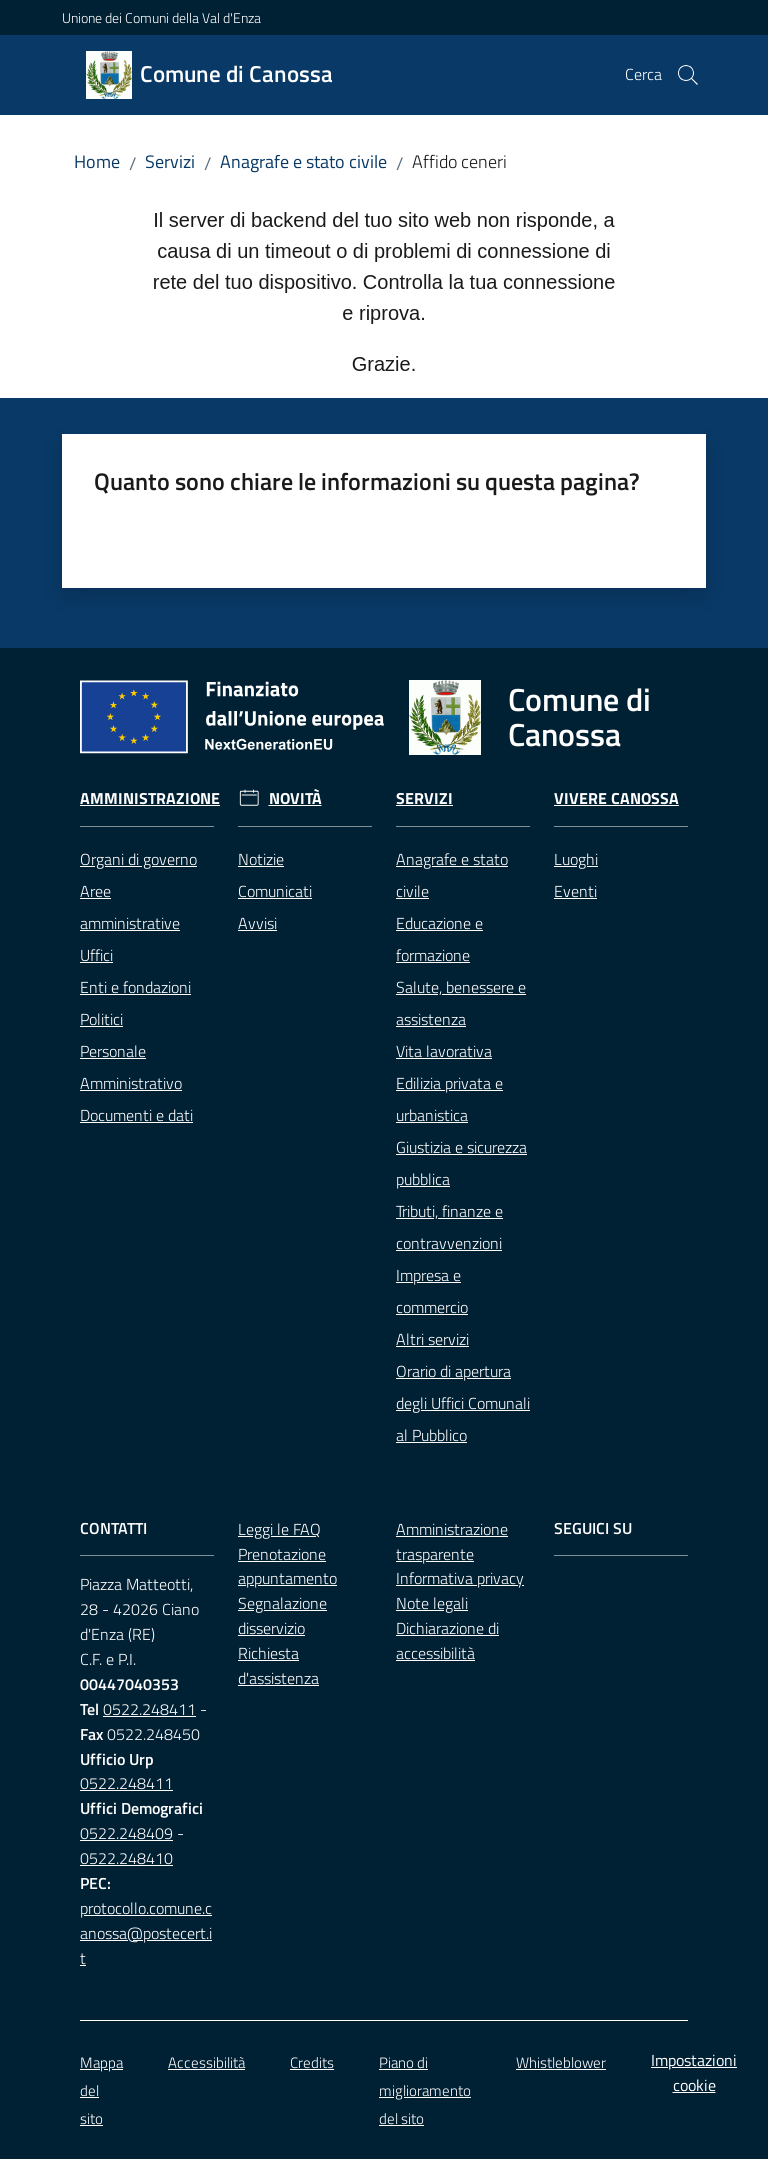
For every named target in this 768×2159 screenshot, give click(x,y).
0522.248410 (126, 1858)
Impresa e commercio (432, 1291)
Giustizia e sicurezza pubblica (461, 1163)
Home (97, 161)
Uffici (96, 955)
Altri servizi (432, 1339)
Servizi (170, 161)
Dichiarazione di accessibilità (447, 1640)
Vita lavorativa (444, 1051)
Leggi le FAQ (279, 1529)
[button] (688, 75)
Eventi (575, 891)
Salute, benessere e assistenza (461, 1003)
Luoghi (576, 859)
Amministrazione (150, 798)
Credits (312, 2062)
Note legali (432, 1603)
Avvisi (257, 923)
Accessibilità (206, 2062)
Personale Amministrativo (131, 1067)
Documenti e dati (136, 1115)
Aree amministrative (130, 907)
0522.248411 (149, 1709)
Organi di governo (138, 859)
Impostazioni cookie (694, 2072)
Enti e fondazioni (135, 987)
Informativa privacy (460, 1578)
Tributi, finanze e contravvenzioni (449, 1227)
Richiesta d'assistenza (278, 1665)
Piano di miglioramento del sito (425, 2090)
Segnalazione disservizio (282, 1615)
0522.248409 (126, 1833)
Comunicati (275, 891)
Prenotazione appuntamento (287, 1566)
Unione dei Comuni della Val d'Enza (161, 17)
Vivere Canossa (616, 798)
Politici (101, 1019)
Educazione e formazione (439, 939)
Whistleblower (561, 2062)
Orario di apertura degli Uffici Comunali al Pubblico (463, 1403)
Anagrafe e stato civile (303, 161)
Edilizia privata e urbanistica (449, 1099)
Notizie (261, 859)
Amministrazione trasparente (452, 1541)
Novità (295, 798)
